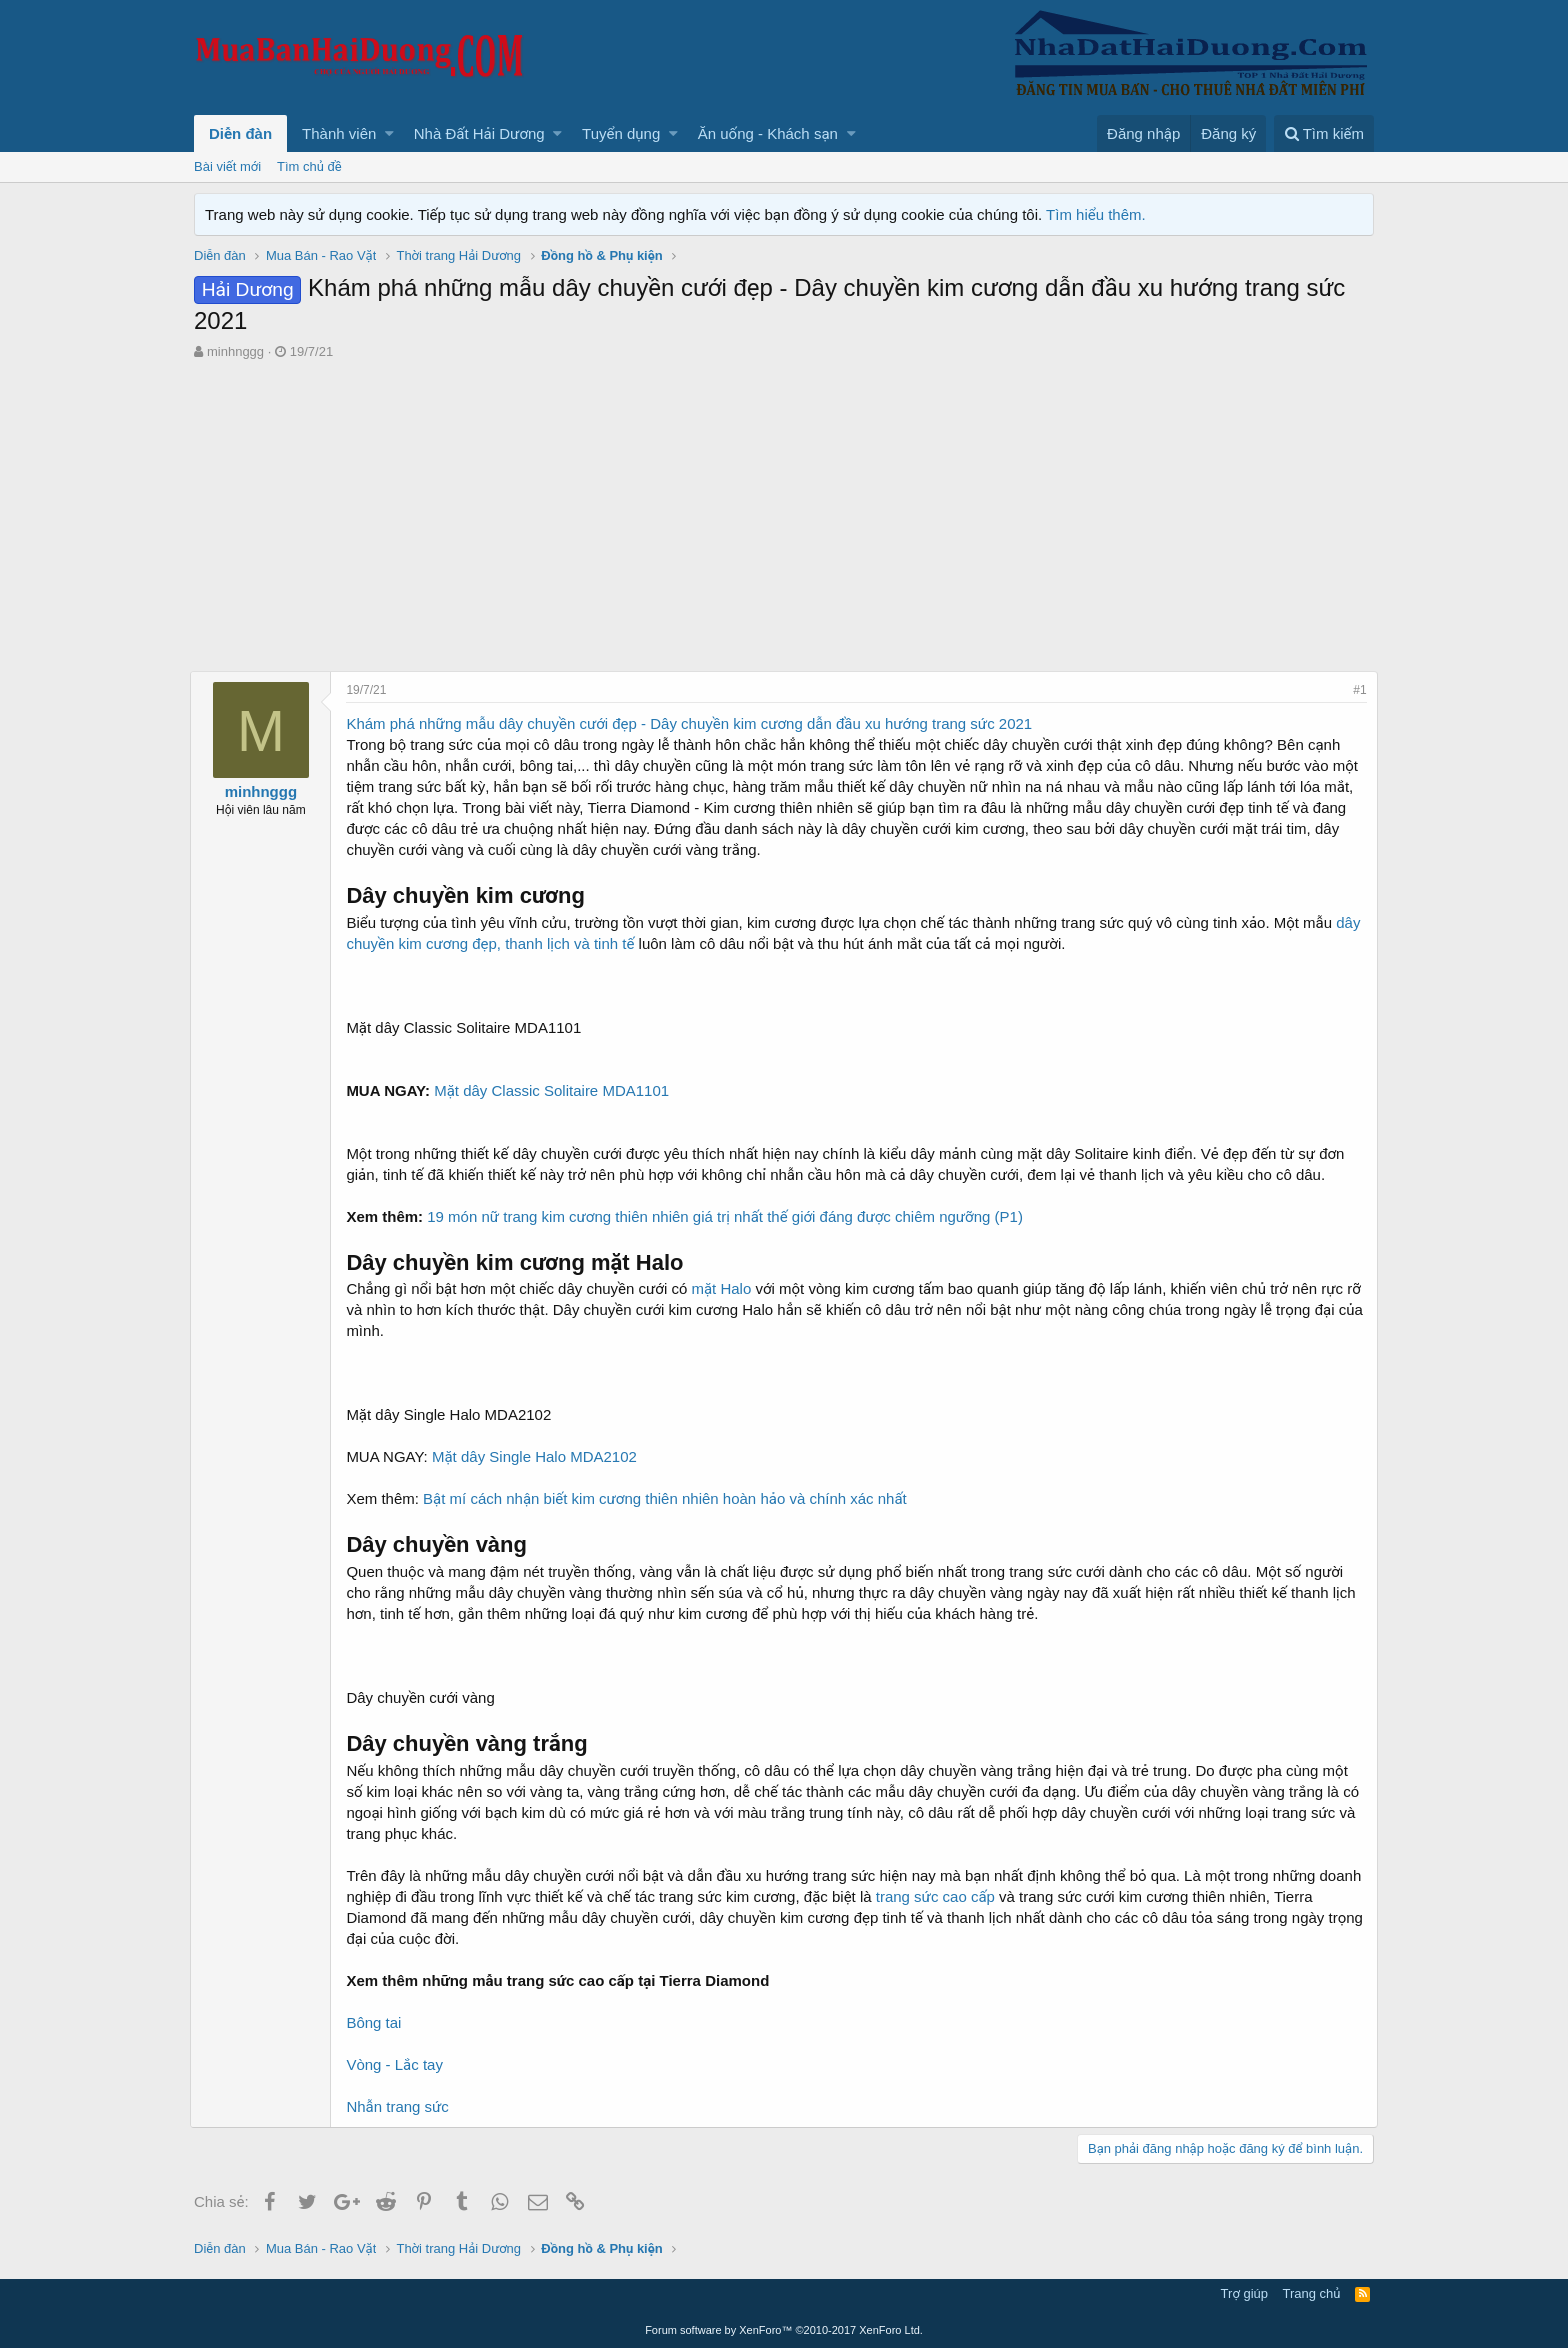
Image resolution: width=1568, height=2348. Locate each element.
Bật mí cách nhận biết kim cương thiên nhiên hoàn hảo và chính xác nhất (669, 1498)
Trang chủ (1312, 2293)
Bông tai (377, 2022)
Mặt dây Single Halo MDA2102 (538, 1456)
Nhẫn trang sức (401, 2106)
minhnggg (235, 351)
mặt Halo (725, 1288)
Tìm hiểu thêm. (1096, 214)
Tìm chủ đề (309, 166)
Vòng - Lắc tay (398, 2064)
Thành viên (339, 133)
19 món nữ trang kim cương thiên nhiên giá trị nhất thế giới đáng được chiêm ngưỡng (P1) (729, 1216)
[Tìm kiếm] (1324, 133)
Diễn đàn (240, 133)
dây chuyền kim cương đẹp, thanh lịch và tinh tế (508, 943)
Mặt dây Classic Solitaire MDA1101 (555, 1090)
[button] (389, 133)
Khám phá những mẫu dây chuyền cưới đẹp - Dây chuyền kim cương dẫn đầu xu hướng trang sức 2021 (693, 723)
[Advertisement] (784, 511)
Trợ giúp (1244, 2293)
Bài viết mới (227, 166)
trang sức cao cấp (986, 1896)
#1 (1356, 690)
